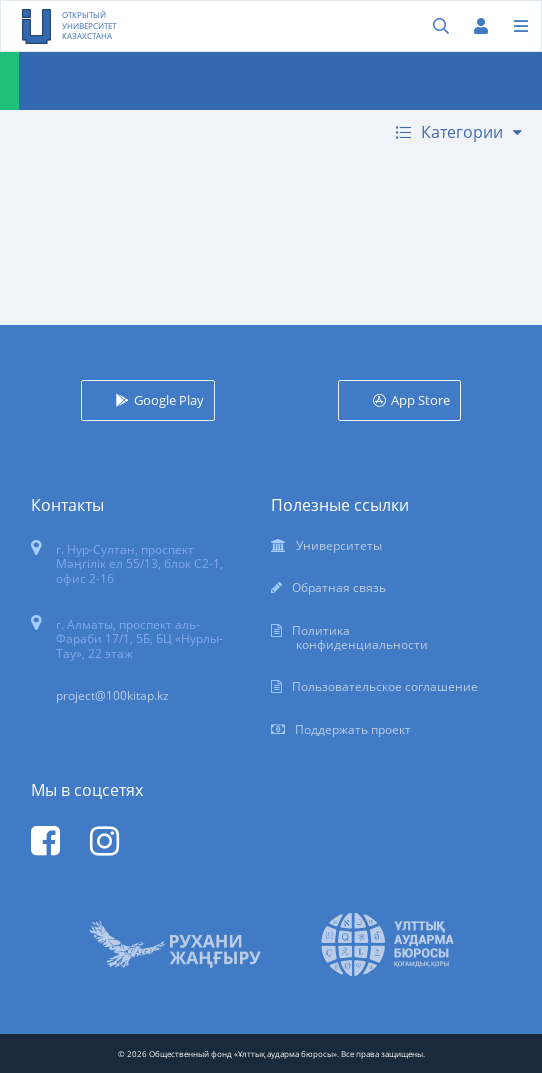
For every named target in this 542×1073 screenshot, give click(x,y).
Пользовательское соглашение (385, 686)
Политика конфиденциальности (360, 637)
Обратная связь (339, 587)
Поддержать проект (353, 729)
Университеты (339, 545)
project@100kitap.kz (112, 695)
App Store (420, 400)
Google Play (169, 400)
